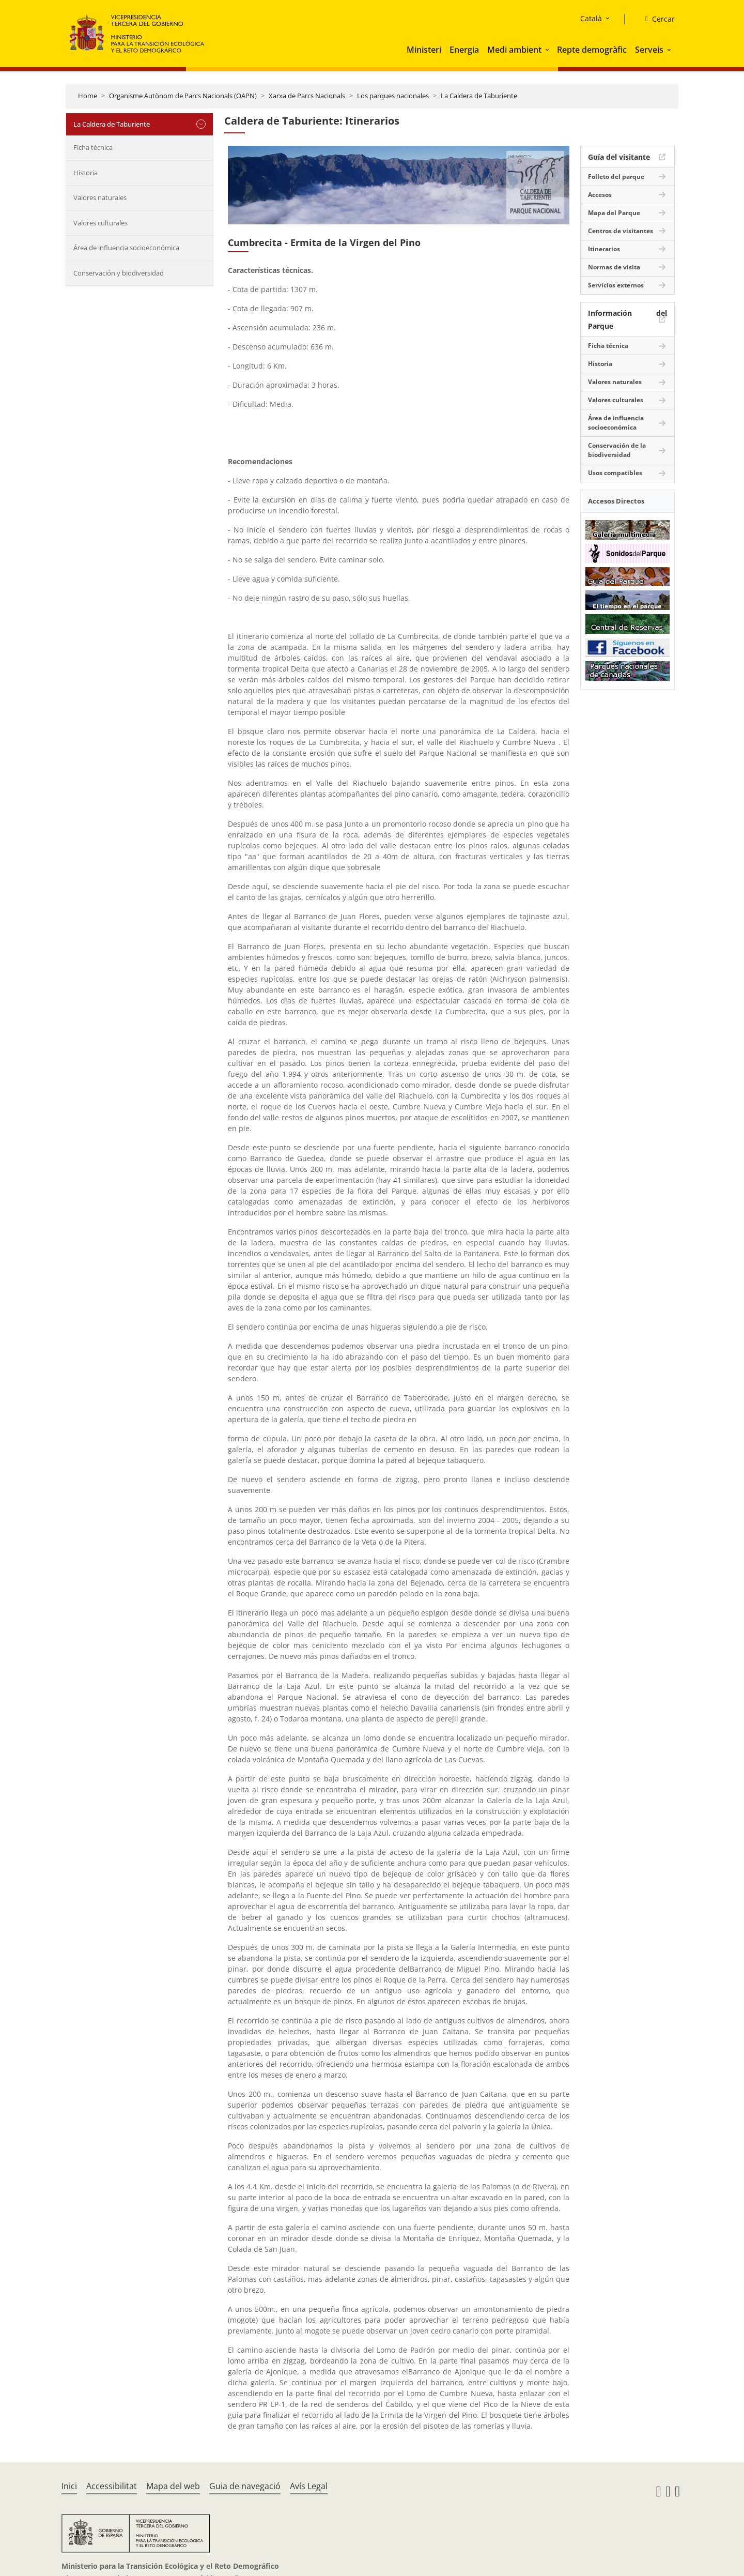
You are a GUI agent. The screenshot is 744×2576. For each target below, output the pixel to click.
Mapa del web (173, 2486)
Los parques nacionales (393, 95)
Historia (85, 172)
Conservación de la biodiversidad (617, 450)
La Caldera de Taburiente (479, 95)
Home (87, 95)
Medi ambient (514, 49)
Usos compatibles (615, 472)
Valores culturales (100, 222)
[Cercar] (656, 19)
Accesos (600, 194)
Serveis (649, 49)
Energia (464, 49)
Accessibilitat (111, 2486)
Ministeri (424, 49)
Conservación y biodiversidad (118, 273)
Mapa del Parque (614, 212)
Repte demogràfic (592, 49)
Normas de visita (614, 267)
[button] (548, 49)
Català (591, 18)
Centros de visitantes (620, 230)
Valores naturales (100, 197)
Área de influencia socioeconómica (126, 247)
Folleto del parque (616, 176)
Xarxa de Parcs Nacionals (307, 95)
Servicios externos (616, 285)
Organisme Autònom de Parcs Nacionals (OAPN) (183, 95)
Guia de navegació (245, 2486)
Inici (69, 2486)
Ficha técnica (93, 147)
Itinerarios (604, 249)
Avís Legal (309, 2486)
